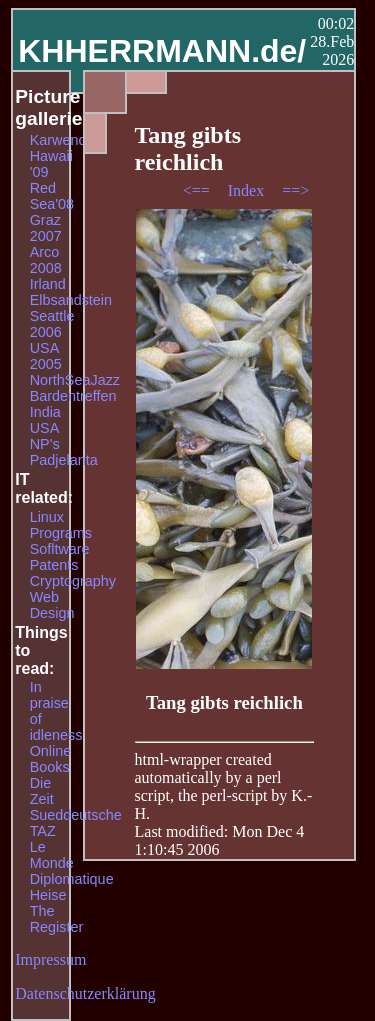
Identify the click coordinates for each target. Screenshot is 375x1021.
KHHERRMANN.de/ (162, 51)
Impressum (50, 959)
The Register (57, 919)
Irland (48, 284)
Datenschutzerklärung (85, 993)
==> (295, 190)
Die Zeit (42, 791)
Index (248, 190)
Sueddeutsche (76, 815)
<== (198, 190)
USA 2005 (46, 356)
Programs (61, 533)
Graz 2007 (46, 228)
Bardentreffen (73, 396)
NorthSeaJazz (75, 380)
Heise (48, 895)
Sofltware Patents (60, 557)
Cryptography (73, 581)
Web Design (52, 605)
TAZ (43, 831)
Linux (47, 517)
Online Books (51, 759)
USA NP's (45, 436)
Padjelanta (64, 460)
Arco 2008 (46, 260)
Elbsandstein (71, 300)
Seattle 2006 (52, 324)
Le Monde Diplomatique (72, 863)
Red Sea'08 (52, 196)
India (45, 412)
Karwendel (64, 140)
